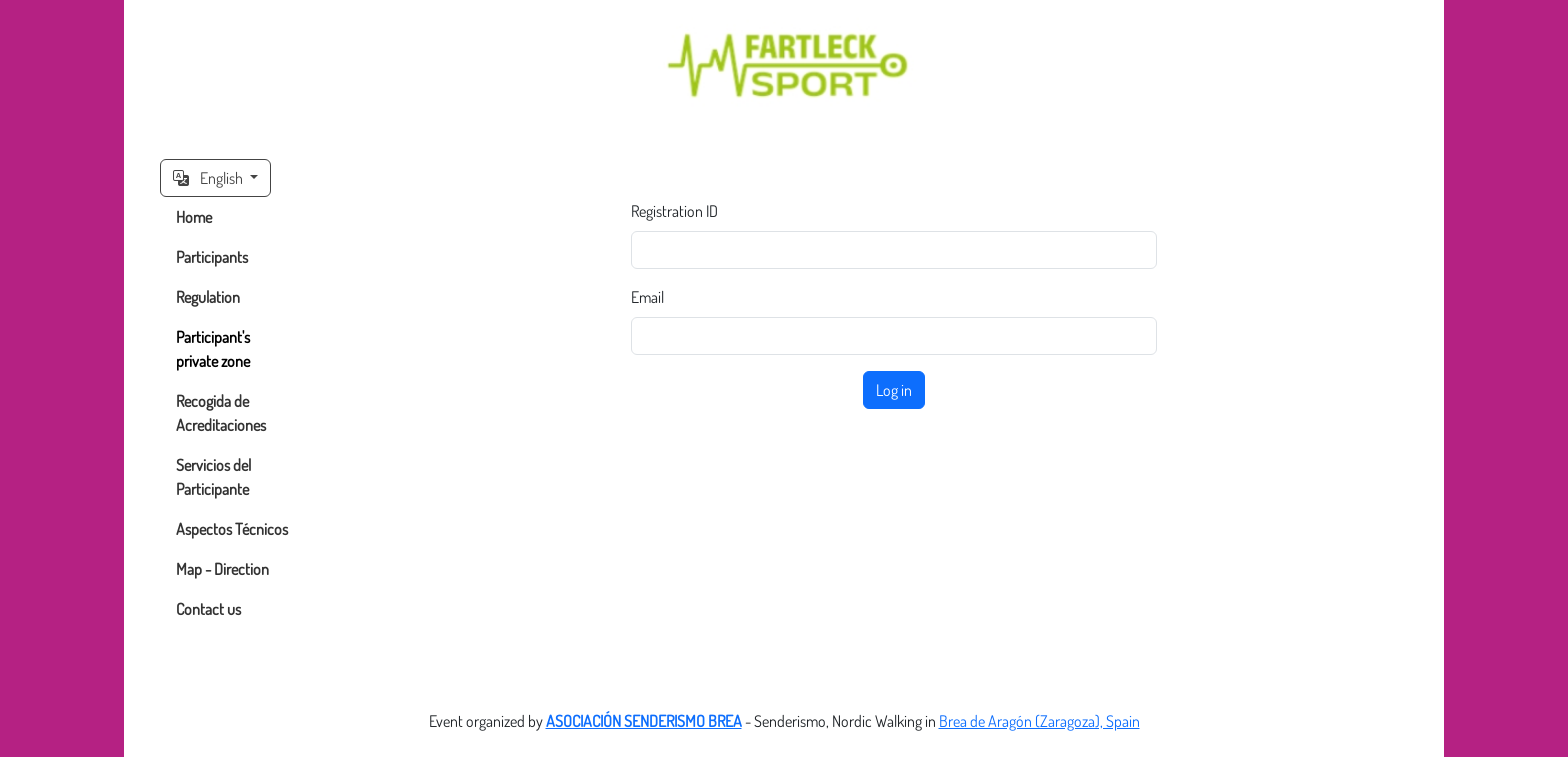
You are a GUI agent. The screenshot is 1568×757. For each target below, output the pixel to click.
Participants (212, 257)
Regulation (208, 297)
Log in (894, 390)
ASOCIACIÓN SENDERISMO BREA (644, 721)
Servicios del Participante (213, 477)
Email (647, 297)
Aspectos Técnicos (232, 529)
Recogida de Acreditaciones (221, 413)
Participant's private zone (213, 349)
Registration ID (674, 211)
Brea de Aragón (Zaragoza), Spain (1039, 721)
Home (194, 217)
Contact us (208, 609)
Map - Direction (222, 569)
